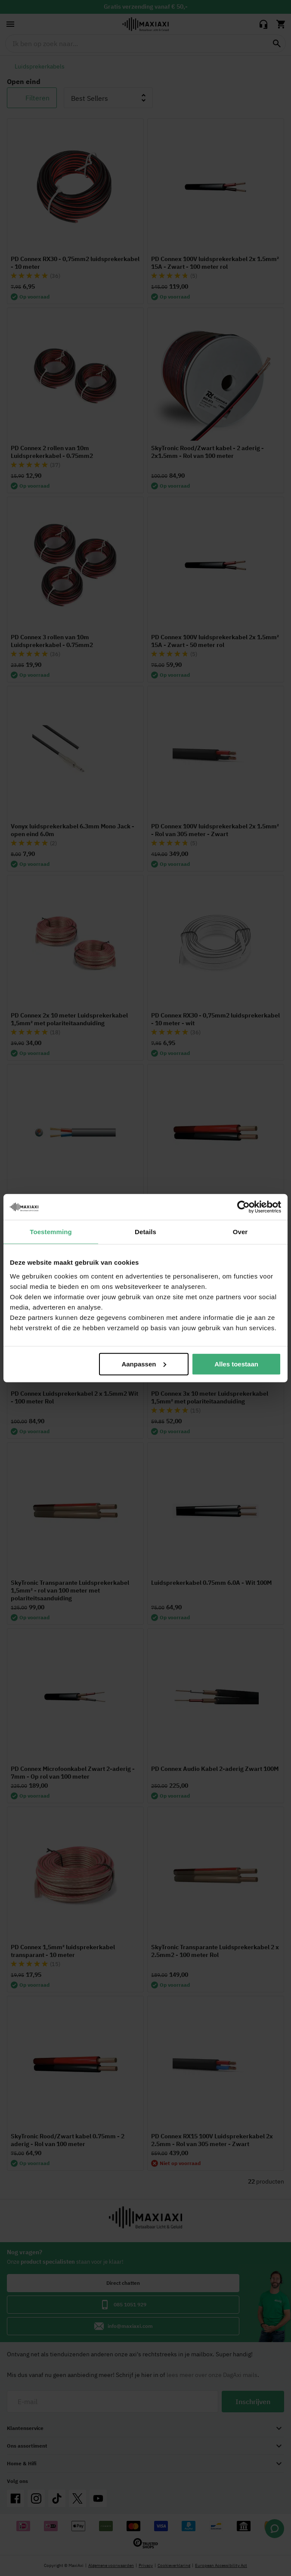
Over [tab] (240, 1231)
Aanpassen (143, 1363)
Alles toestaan (236, 1363)
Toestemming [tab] (51, 1231)
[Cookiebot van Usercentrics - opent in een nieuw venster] (243, 1207)
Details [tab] (145, 1231)
